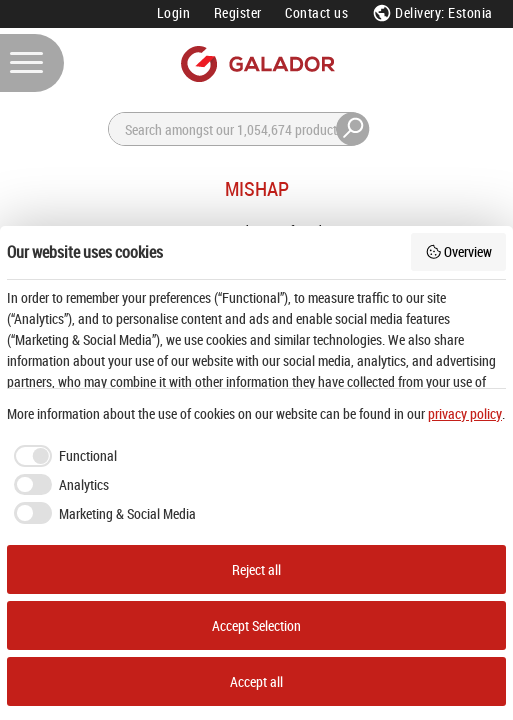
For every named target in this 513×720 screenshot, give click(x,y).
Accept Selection (256, 625)
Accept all (256, 681)
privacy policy (465, 413)
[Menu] (32, 63)
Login (174, 12)
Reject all (256, 569)
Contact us (316, 12)
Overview (459, 251)
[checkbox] (62, 456)
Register (238, 12)
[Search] (251, 129)
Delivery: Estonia (432, 12)
